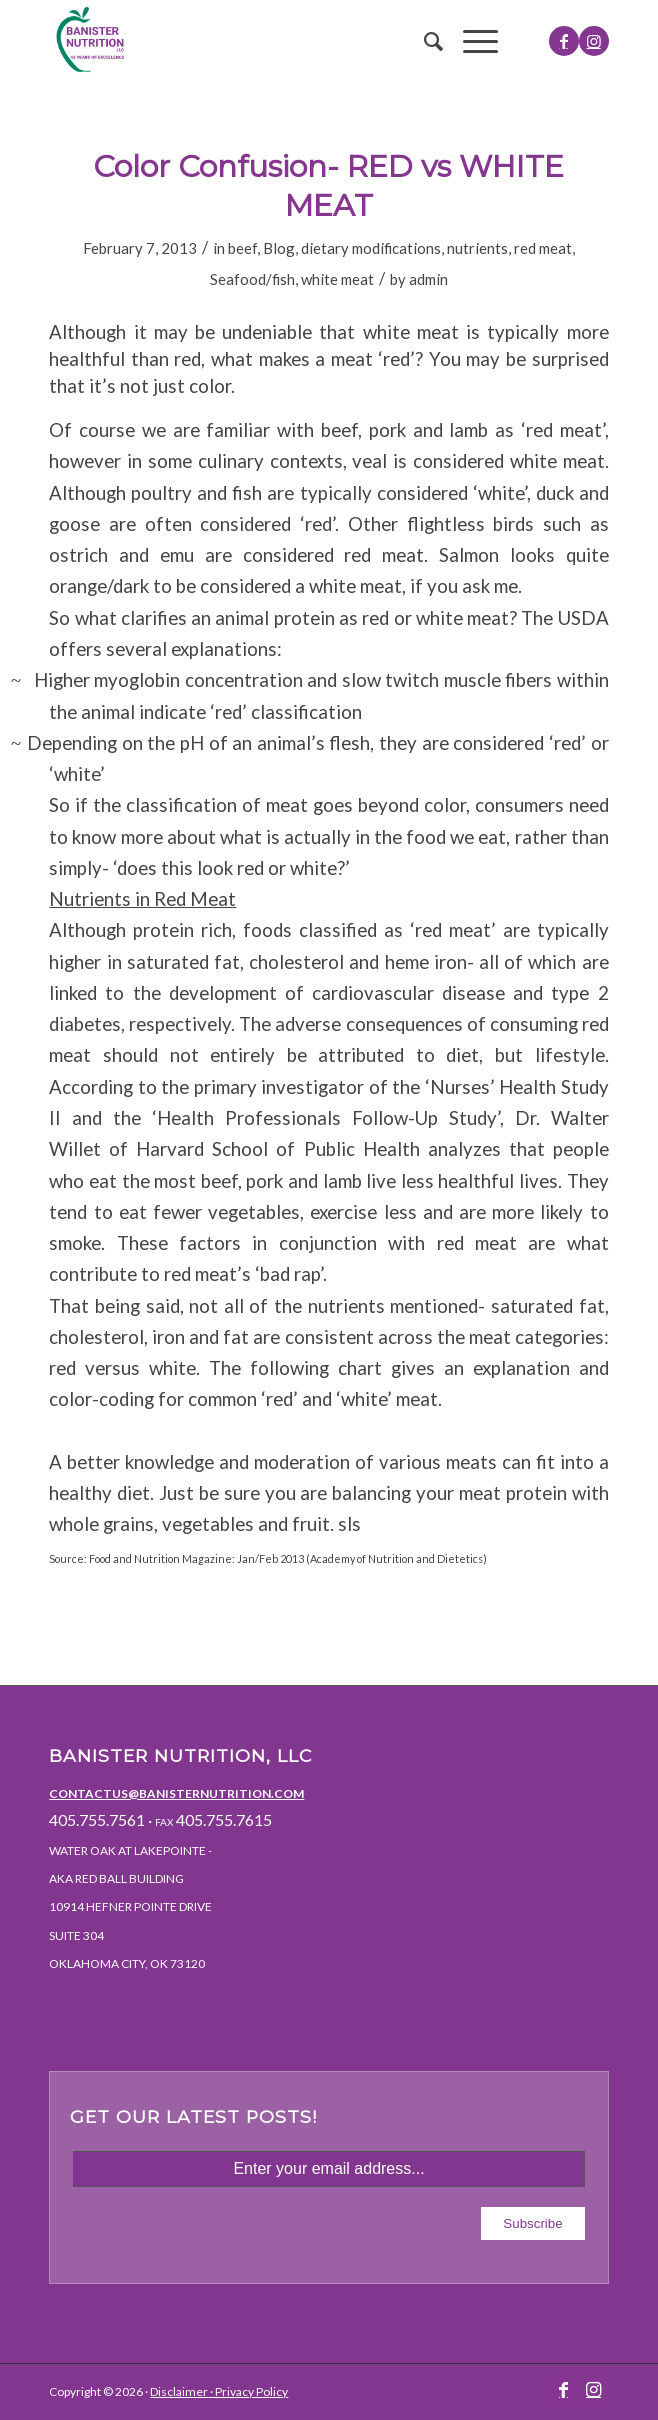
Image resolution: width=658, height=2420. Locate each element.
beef (242, 248)
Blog (279, 248)
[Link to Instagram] (594, 41)
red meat (543, 248)
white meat (337, 279)
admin (428, 279)
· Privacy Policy (248, 2391)
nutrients (477, 248)
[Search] (423, 41)
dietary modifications (371, 248)
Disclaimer (179, 2391)
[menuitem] (423, 41)
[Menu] (470, 41)
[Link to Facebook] (564, 41)
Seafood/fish (252, 279)
